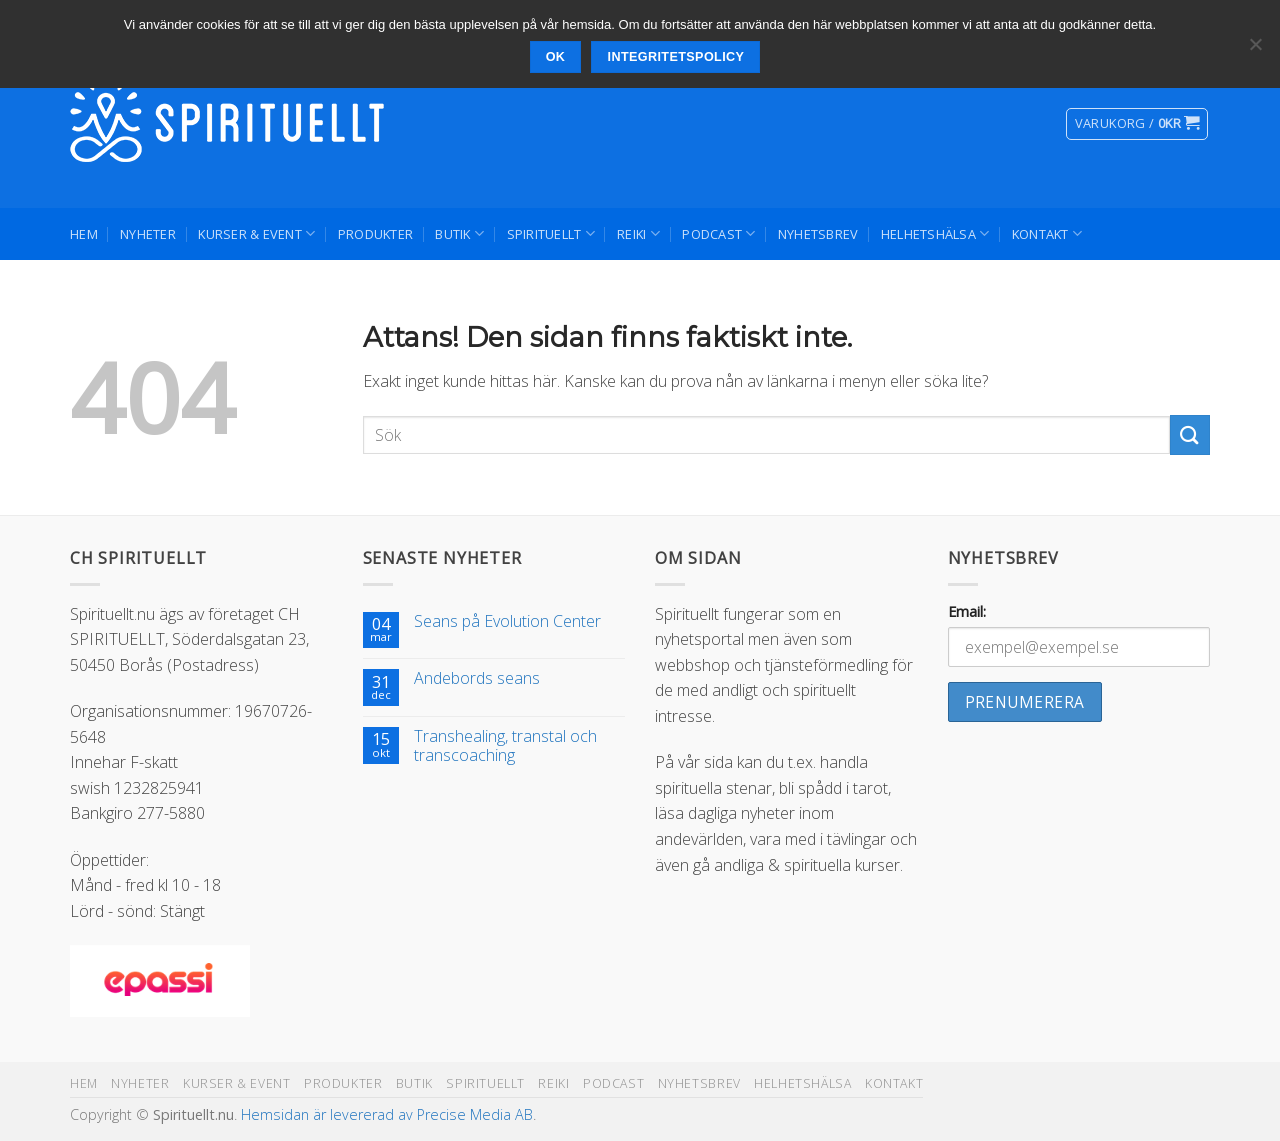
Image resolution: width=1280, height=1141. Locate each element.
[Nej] (1255, 50)
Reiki (638, 233)
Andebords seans (477, 678)
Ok (556, 57)
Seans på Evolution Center (507, 621)
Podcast (718, 233)
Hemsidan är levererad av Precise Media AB (387, 1114)
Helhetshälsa (935, 233)
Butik (459, 233)
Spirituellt (551, 233)
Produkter (375, 234)
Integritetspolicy (676, 57)
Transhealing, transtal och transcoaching (505, 746)
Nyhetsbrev (818, 234)
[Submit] (1190, 434)
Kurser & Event (256, 233)
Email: (967, 611)
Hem (84, 234)
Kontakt (1047, 233)
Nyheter (148, 234)
